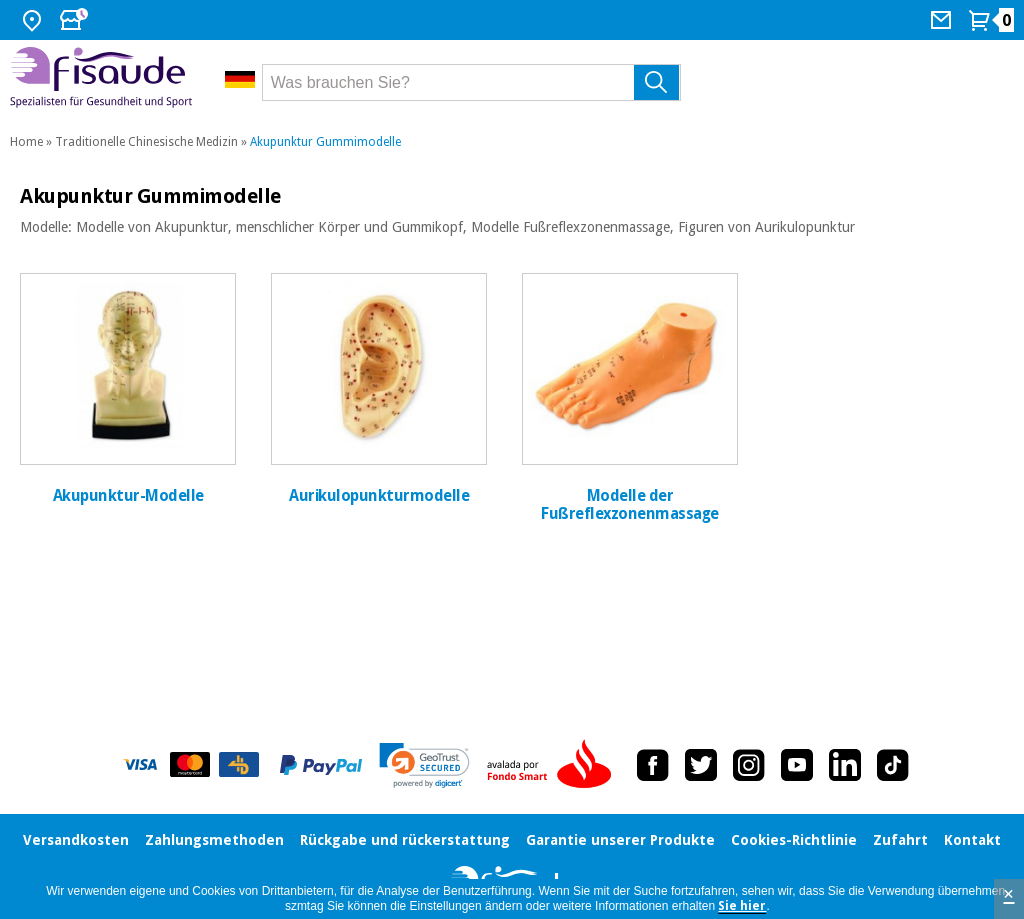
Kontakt (972, 840)
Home (26, 142)
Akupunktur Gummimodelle (325, 142)
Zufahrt (900, 840)
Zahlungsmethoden (214, 840)
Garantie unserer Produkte (620, 840)
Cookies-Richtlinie (794, 840)
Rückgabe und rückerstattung (405, 840)
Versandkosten (76, 840)
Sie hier (742, 906)
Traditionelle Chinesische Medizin (146, 142)
